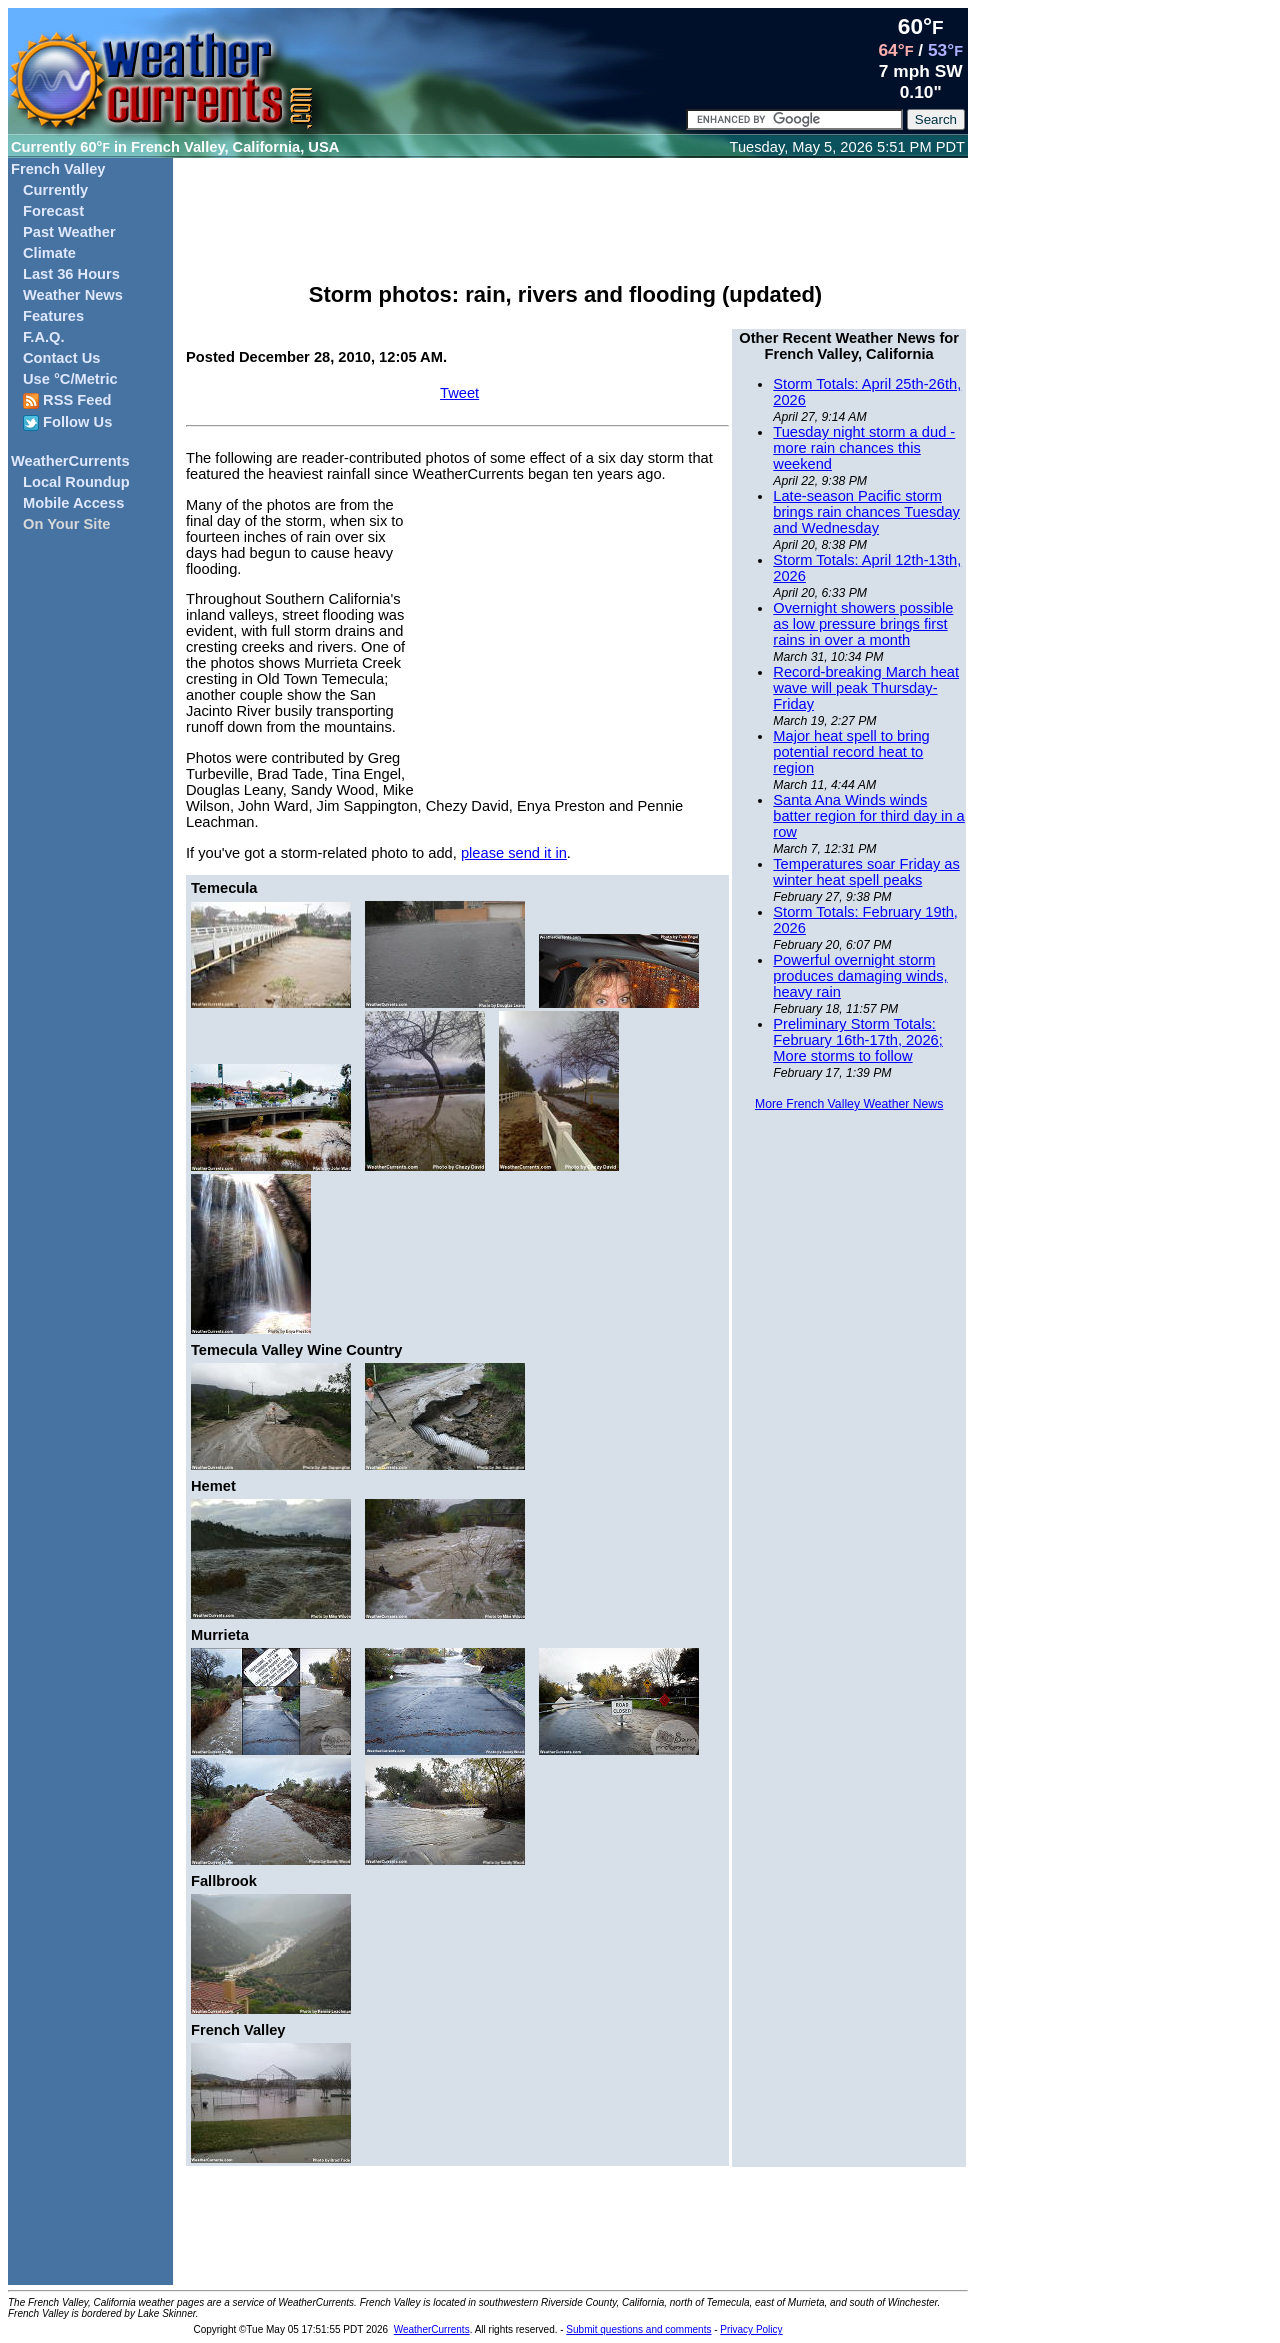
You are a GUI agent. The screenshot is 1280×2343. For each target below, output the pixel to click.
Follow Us (67, 422)
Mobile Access (73, 503)
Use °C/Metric (70, 379)
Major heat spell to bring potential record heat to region (851, 752)
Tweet (459, 393)
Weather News (73, 295)
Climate (49, 253)
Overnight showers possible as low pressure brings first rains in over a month (863, 624)
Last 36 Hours (71, 274)
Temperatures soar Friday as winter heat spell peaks (866, 872)
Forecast (53, 211)
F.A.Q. (44, 337)
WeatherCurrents (70, 461)
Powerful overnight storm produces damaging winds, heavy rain (860, 976)
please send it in (514, 853)
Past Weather (69, 232)
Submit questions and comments (638, 2329)
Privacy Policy (751, 2329)
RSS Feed (67, 400)
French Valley (58, 169)
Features (53, 316)
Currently (55, 190)
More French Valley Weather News (849, 1104)
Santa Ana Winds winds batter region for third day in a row (868, 816)
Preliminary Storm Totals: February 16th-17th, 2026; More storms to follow (857, 1040)
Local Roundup (76, 482)
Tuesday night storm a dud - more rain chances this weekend (864, 448)
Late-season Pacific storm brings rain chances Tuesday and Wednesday (866, 512)
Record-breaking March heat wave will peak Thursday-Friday (866, 688)
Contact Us (61, 358)
